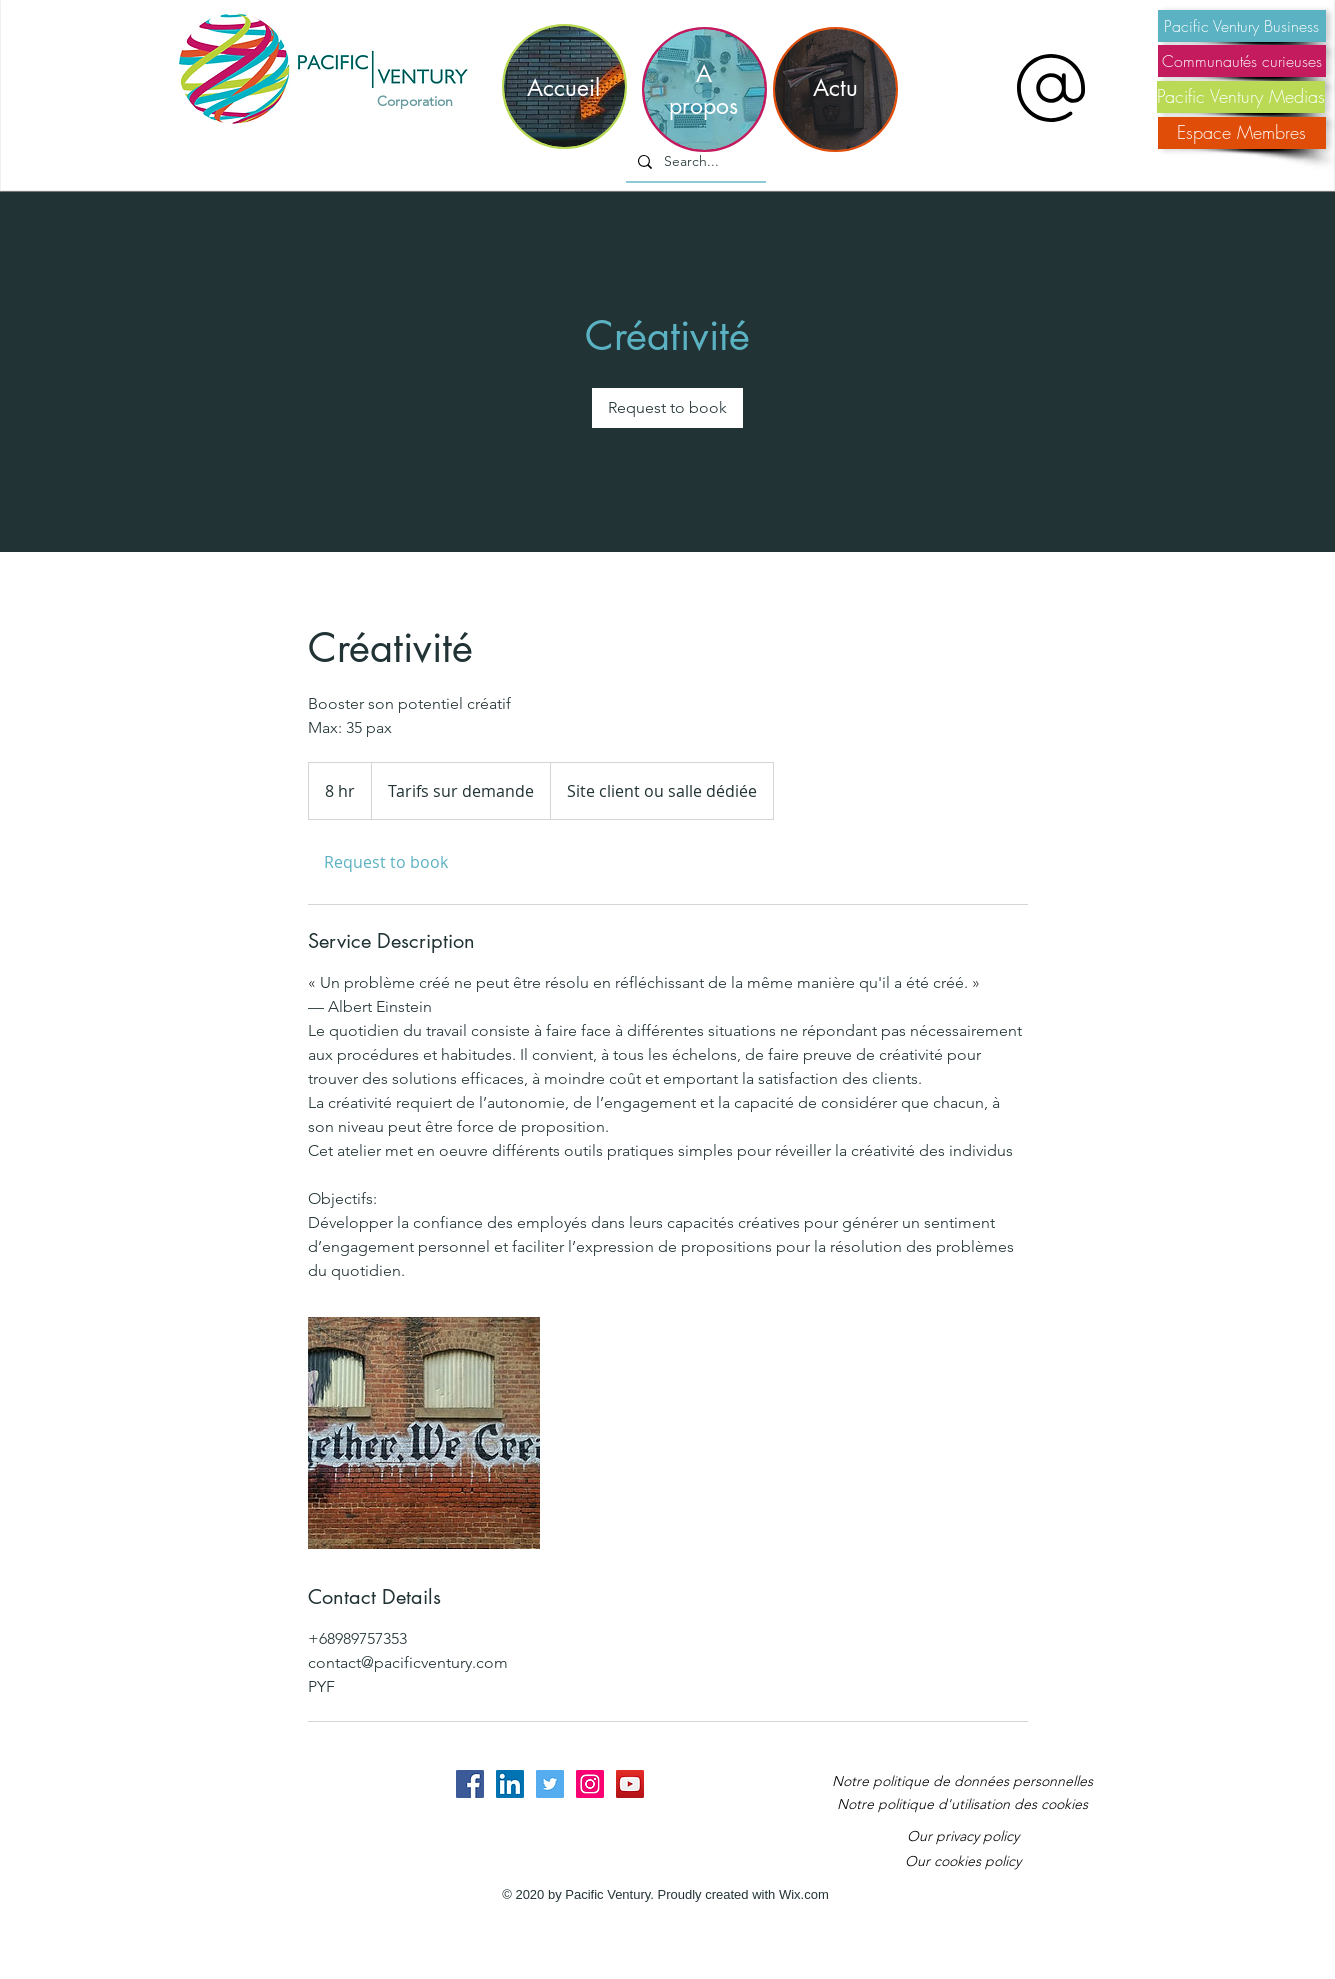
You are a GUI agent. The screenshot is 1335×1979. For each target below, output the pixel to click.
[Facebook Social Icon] (470, 1784)
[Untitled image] (424, 1433)
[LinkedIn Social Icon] (510, 1784)
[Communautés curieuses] (1242, 61)
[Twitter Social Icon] (550, 1784)
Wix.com (804, 1894)
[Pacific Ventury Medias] (1241, 97)
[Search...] (694, 162)
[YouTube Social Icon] (630, 1784)
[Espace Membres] (1242, 133)
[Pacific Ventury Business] (1242, 26)
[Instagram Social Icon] (590, 1784)
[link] (667, 408)
